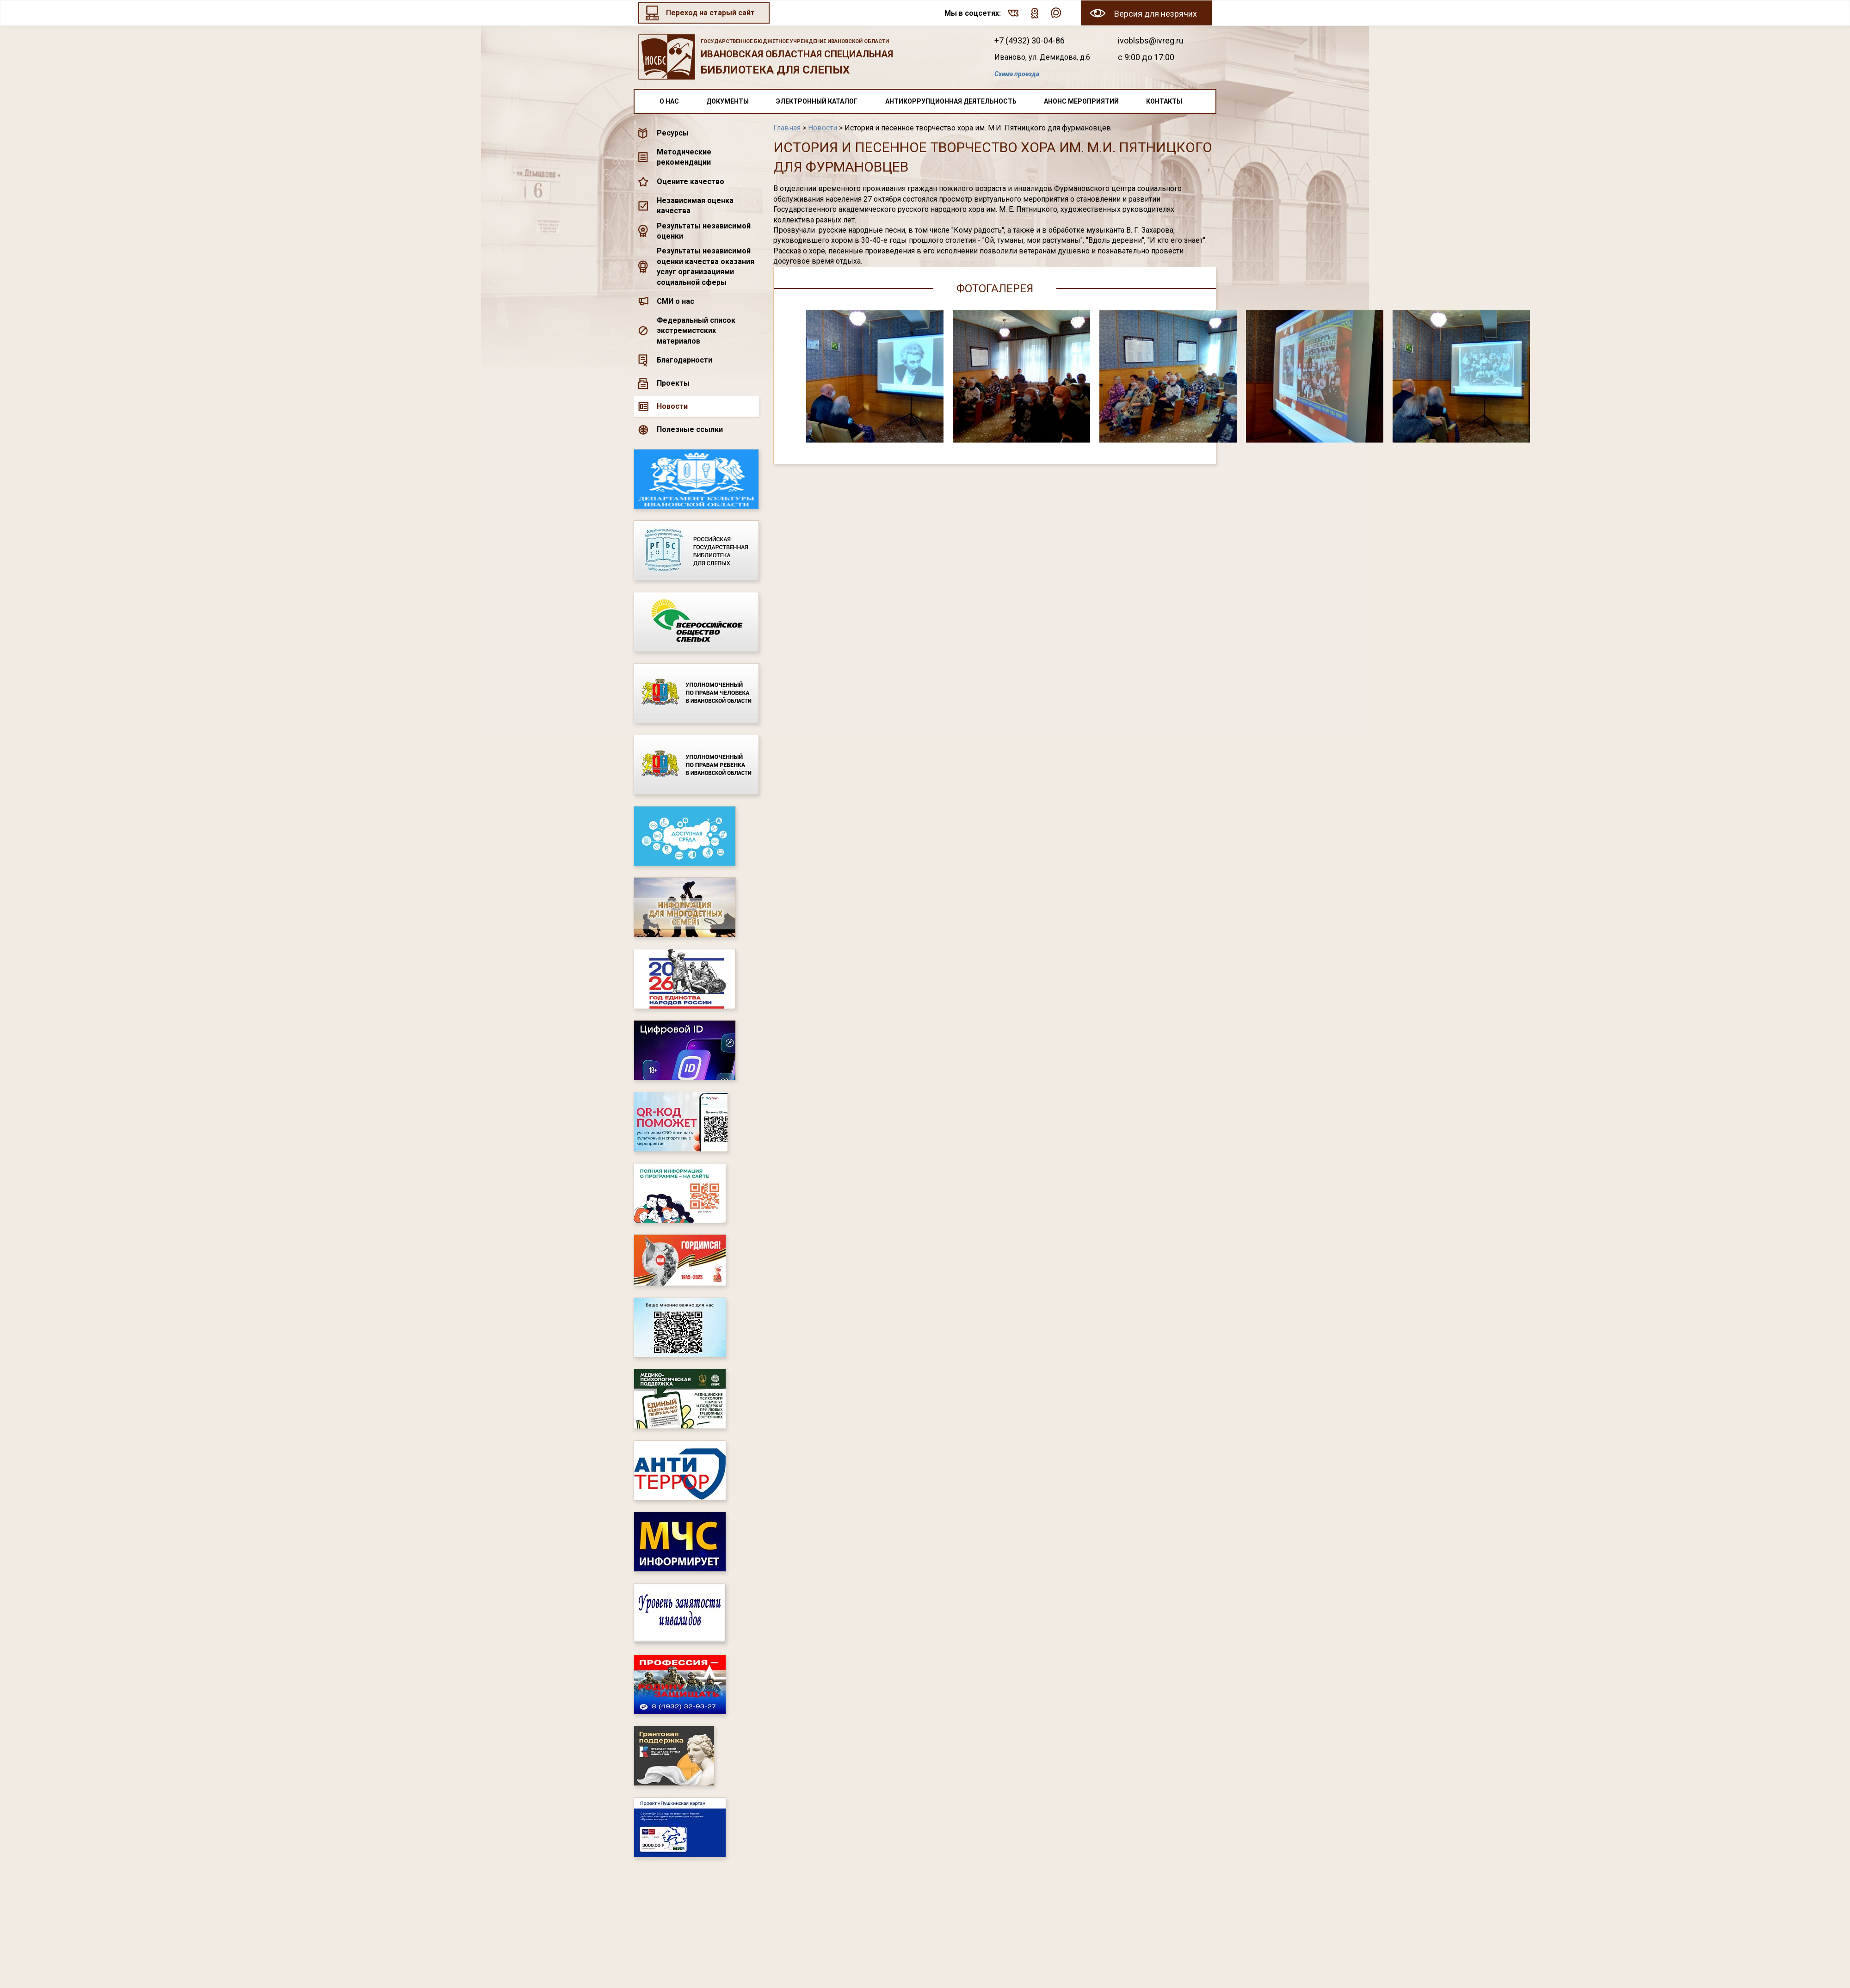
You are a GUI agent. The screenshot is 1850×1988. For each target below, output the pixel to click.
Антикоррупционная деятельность (951, 101)
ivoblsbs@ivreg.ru (1151, 40)
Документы (727, 101)
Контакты (1164, 101)
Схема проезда (1016, 74)
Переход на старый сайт (710, 12)
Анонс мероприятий (1081, 101)
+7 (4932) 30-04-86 (1029, 40)
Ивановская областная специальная (803, 58)
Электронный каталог (816, 101)
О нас (669, 101)
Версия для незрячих (1155, 13)
